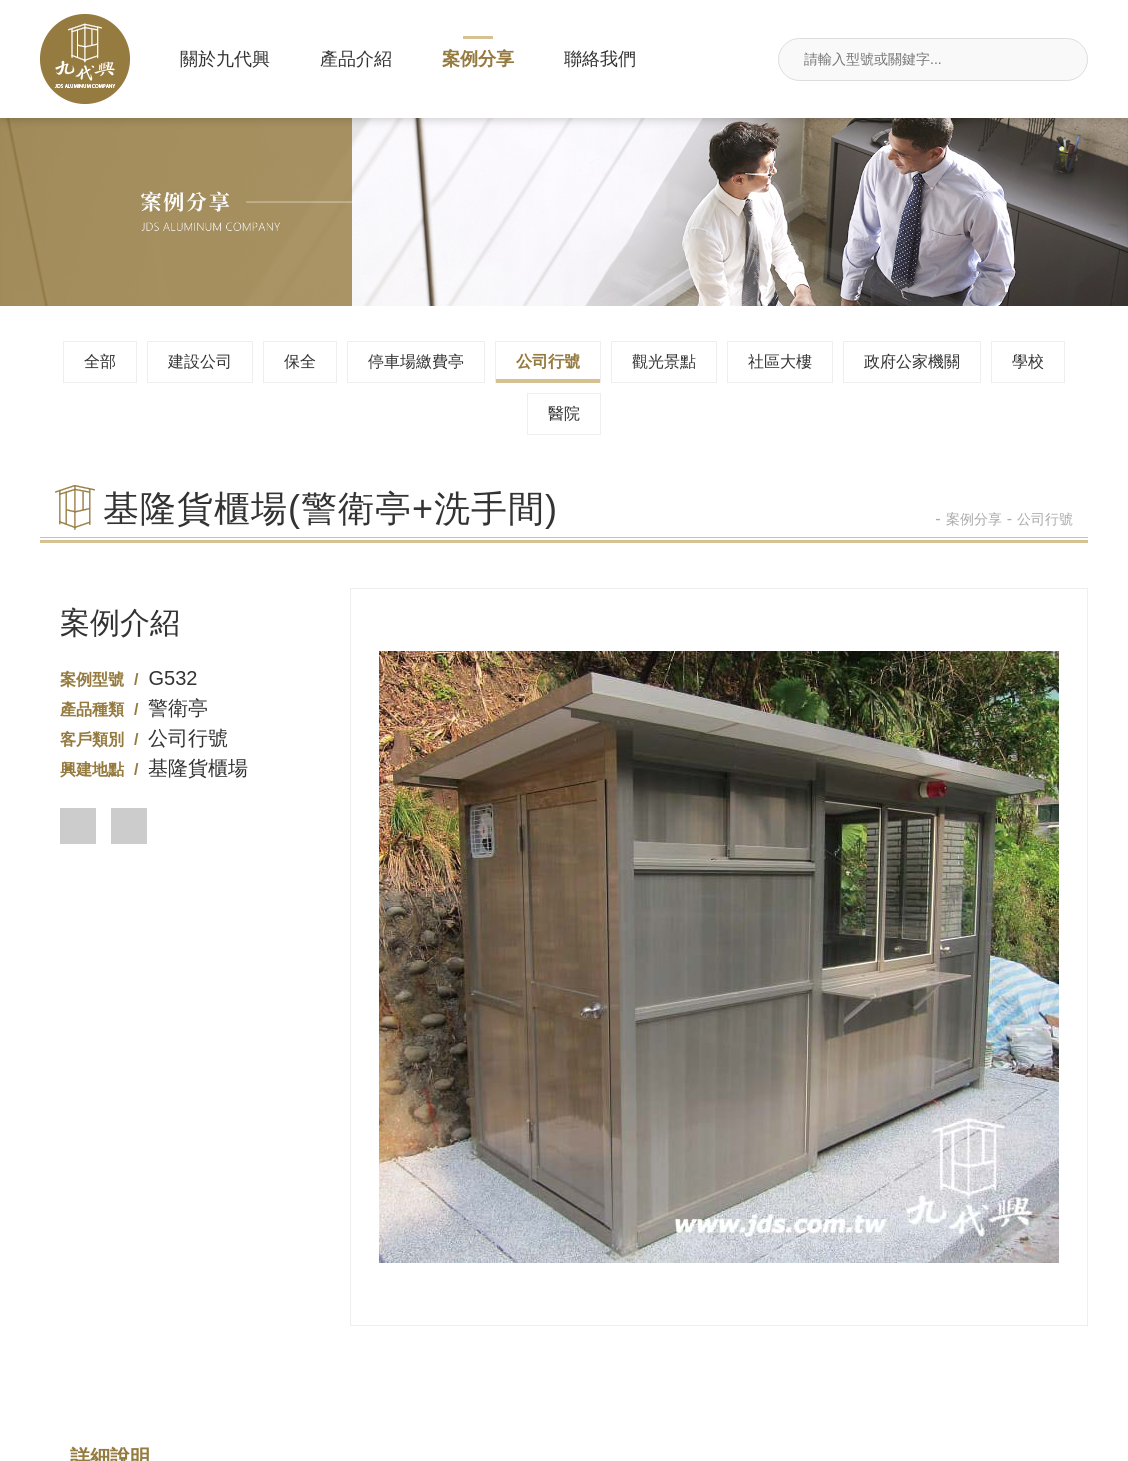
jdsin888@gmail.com (999, 1332)
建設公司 (200, 361)
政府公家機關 (912, 361)
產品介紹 (356, 59)
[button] (78, 826)
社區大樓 (780, 361)
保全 (300, 361)
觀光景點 (664, 361)
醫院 (564, 413)
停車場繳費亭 (416, 361)
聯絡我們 (600, 59)
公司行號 (548, 361)
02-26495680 (346, 1332)
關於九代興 (225, 59)
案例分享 (478, 59)
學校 (1028, 361)
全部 (100, 361)
